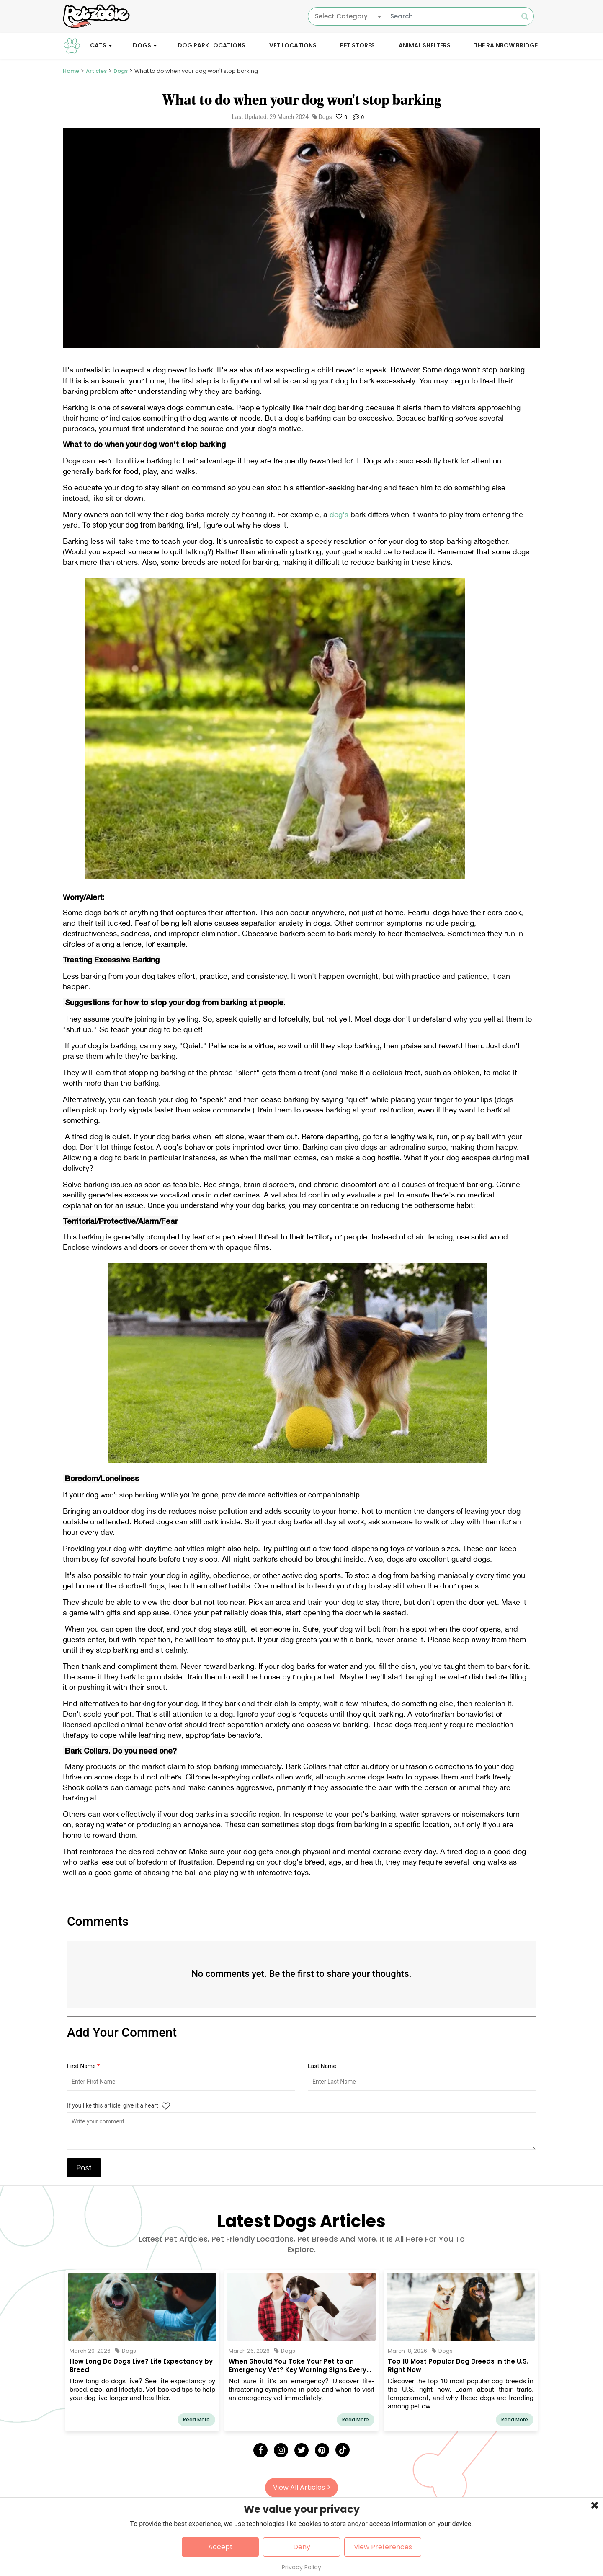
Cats (98, 45)
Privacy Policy (301, 2567)
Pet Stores (357, 45)
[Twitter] (301, 2450)
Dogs (142, 45)
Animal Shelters (425, 45)
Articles (96, 71)
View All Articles (301, 2487)
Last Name (322, 2066)
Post (84, 2167)
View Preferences (383, 2547)
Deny (301, 2547)
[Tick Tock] (342, 2450)
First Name (83, 2066)
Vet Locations (293, 45)
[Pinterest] (322, 2450)
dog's (340, 514)
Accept (220, 2547)
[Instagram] (281, 2450)
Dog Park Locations (211, 45)
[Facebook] (260, 2450)
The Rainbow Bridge (506, 45)
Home (71, 71)
